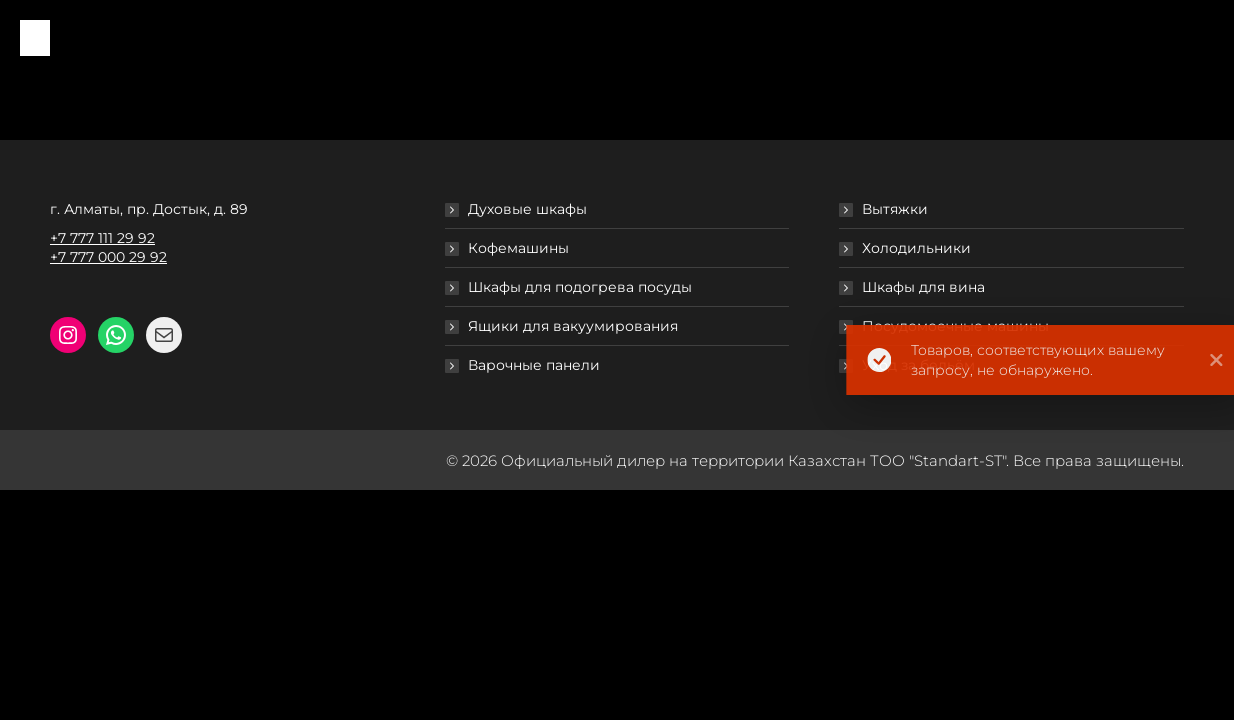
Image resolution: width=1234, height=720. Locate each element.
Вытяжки (895, 209)
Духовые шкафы (527, 209)
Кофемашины (518, 248)
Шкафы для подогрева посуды (580, 287)
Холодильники (916, 248)
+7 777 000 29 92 (108, 257)
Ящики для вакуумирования (573, 326)
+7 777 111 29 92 (102, 238)
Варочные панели (534, 365)
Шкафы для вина (923, 287)
